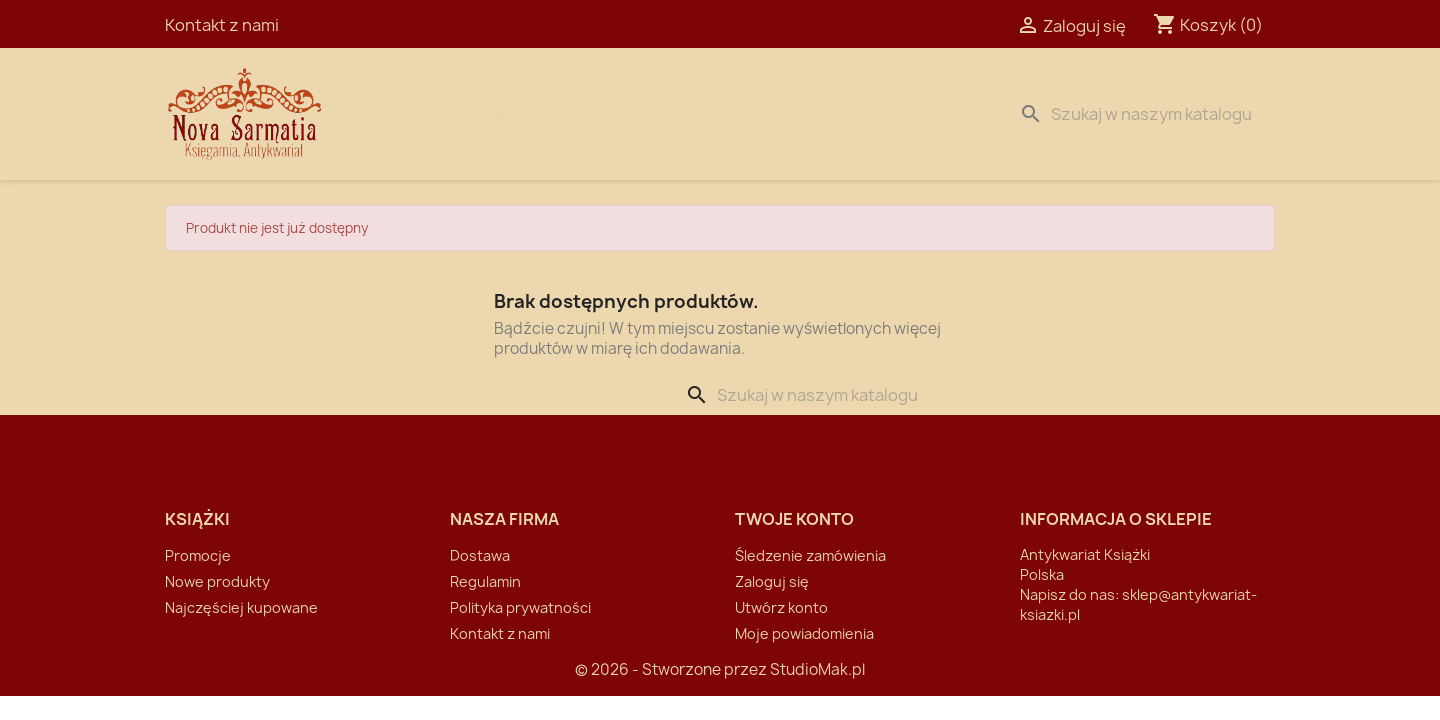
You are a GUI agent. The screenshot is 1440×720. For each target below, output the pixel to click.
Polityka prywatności (520, 607)
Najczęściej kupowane (241, 607)
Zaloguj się (772, 581)
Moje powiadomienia (804, 633)
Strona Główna (447, 114)
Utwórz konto (781, 607)
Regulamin (485, 581)
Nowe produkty (217, 581)
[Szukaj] (1143, 114)
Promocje (198, 555)
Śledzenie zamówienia (810, 555)
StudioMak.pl (817, 669)
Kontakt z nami (222, 25)
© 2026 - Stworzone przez (672, 669)
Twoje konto (794, 519)
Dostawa (575, 114)
